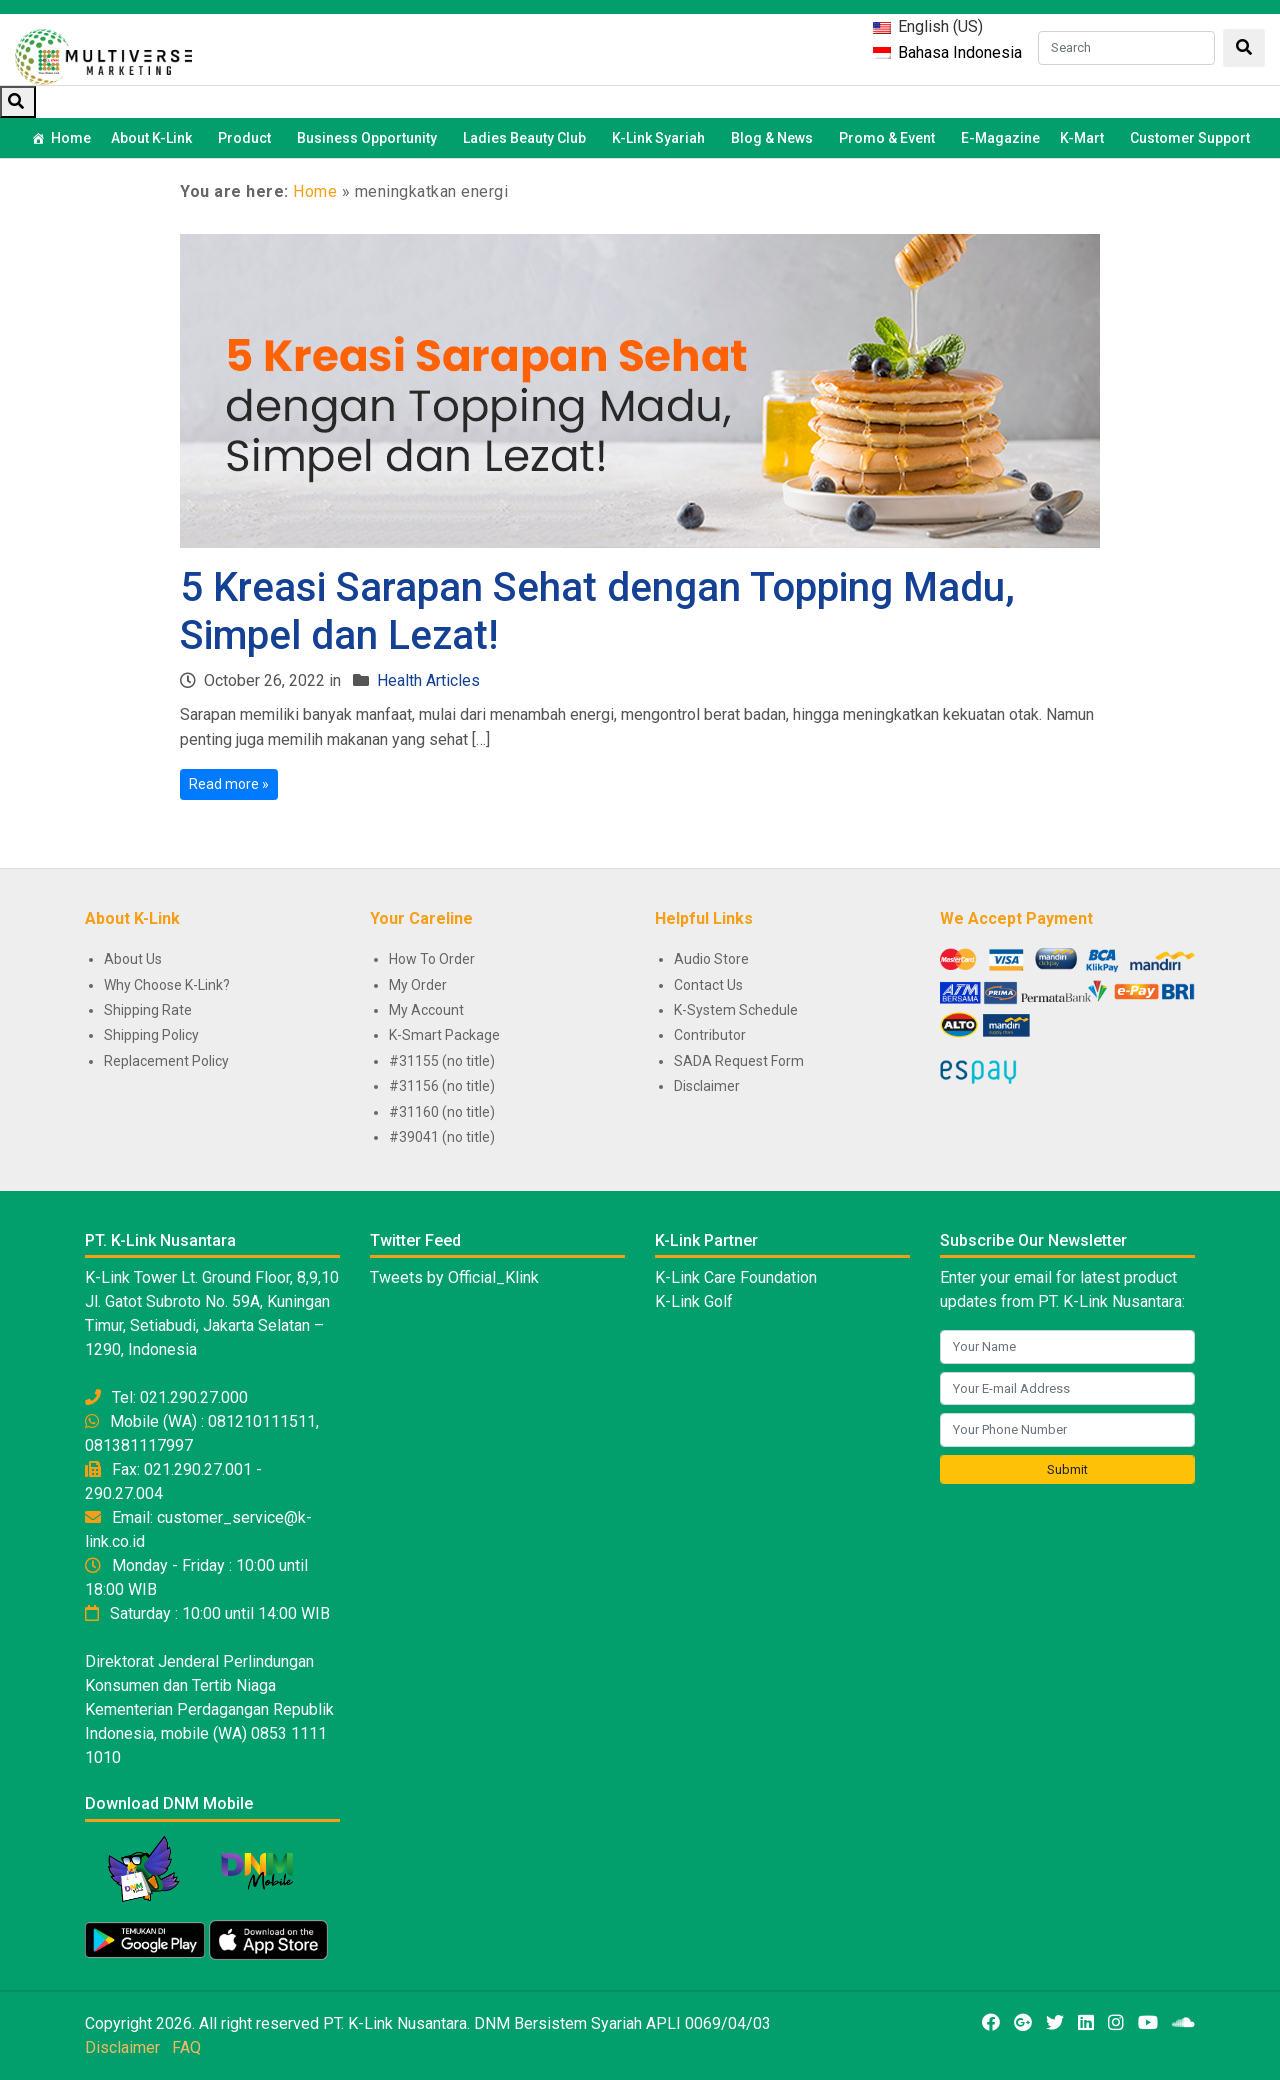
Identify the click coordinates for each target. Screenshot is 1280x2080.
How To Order (432, 959)
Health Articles (428, 680)
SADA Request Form (739, 1061)
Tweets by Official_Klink (454, 1277)
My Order (418, 985)
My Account (426, 1010)
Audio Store (711, 959)
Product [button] (247, 138)
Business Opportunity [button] (370, 138)
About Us (133, 959)
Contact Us (708, 985)
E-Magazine (1000, 138)
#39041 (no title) (442, 1137)
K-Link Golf (694, 1301)
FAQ (186, 2047)
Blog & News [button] (775, 138)
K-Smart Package (444, 1035)
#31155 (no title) (442, 1061)
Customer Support (1190, 138)
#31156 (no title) (442, 1086)
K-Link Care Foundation (736, 1277)
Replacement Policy (166, 1061)
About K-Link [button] (154, 138)
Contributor (710, 1035)
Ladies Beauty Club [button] (527, 138)
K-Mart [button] (1085, 138)
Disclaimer (707, 1086)
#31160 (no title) (442, 1112)
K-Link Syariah (661, 138)
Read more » (229, 784)
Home (71, 138)
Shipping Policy (151, 1035)
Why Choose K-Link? (167, 985)
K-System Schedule (736, 1010)
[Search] (1126, 48)
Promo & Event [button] (890, 138)
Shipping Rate (148, 1010)
